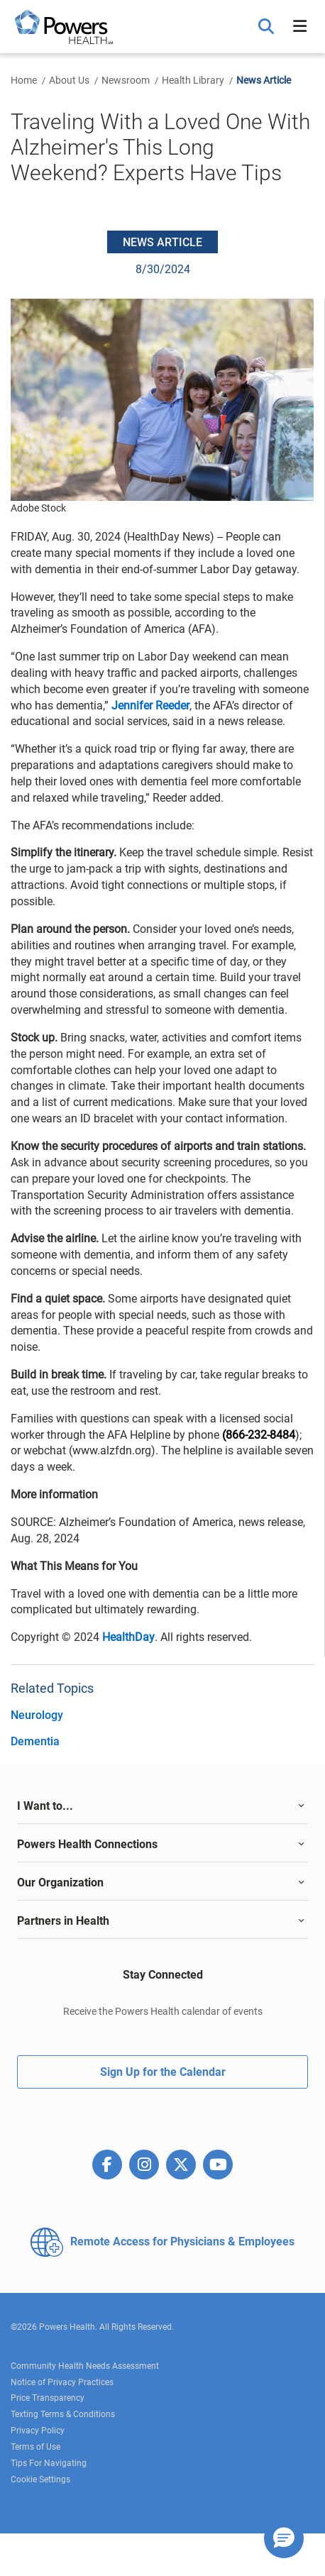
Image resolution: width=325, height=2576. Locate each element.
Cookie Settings (40, 2479)
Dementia (35, 1741)
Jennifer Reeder (150, 705)
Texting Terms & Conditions (63, 2414)
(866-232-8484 (258, 1435)
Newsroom (125, 80)
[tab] (162, 1806)
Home (24, 80)
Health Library (193, 80)
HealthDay (128, 1637)
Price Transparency (47, 2398)
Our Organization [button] (60, 1882)
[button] (267, 27)
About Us (69, 80)
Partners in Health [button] (63, 1921)
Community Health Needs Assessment (85, 2366)
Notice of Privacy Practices (62, 2382)
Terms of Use (35, 2447)
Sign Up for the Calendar (163, 2072)
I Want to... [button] (45, 1806)
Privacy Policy (38, 2431)
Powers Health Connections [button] (87, 1844)
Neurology (37, 1715)
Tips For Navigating (49, 2463)
